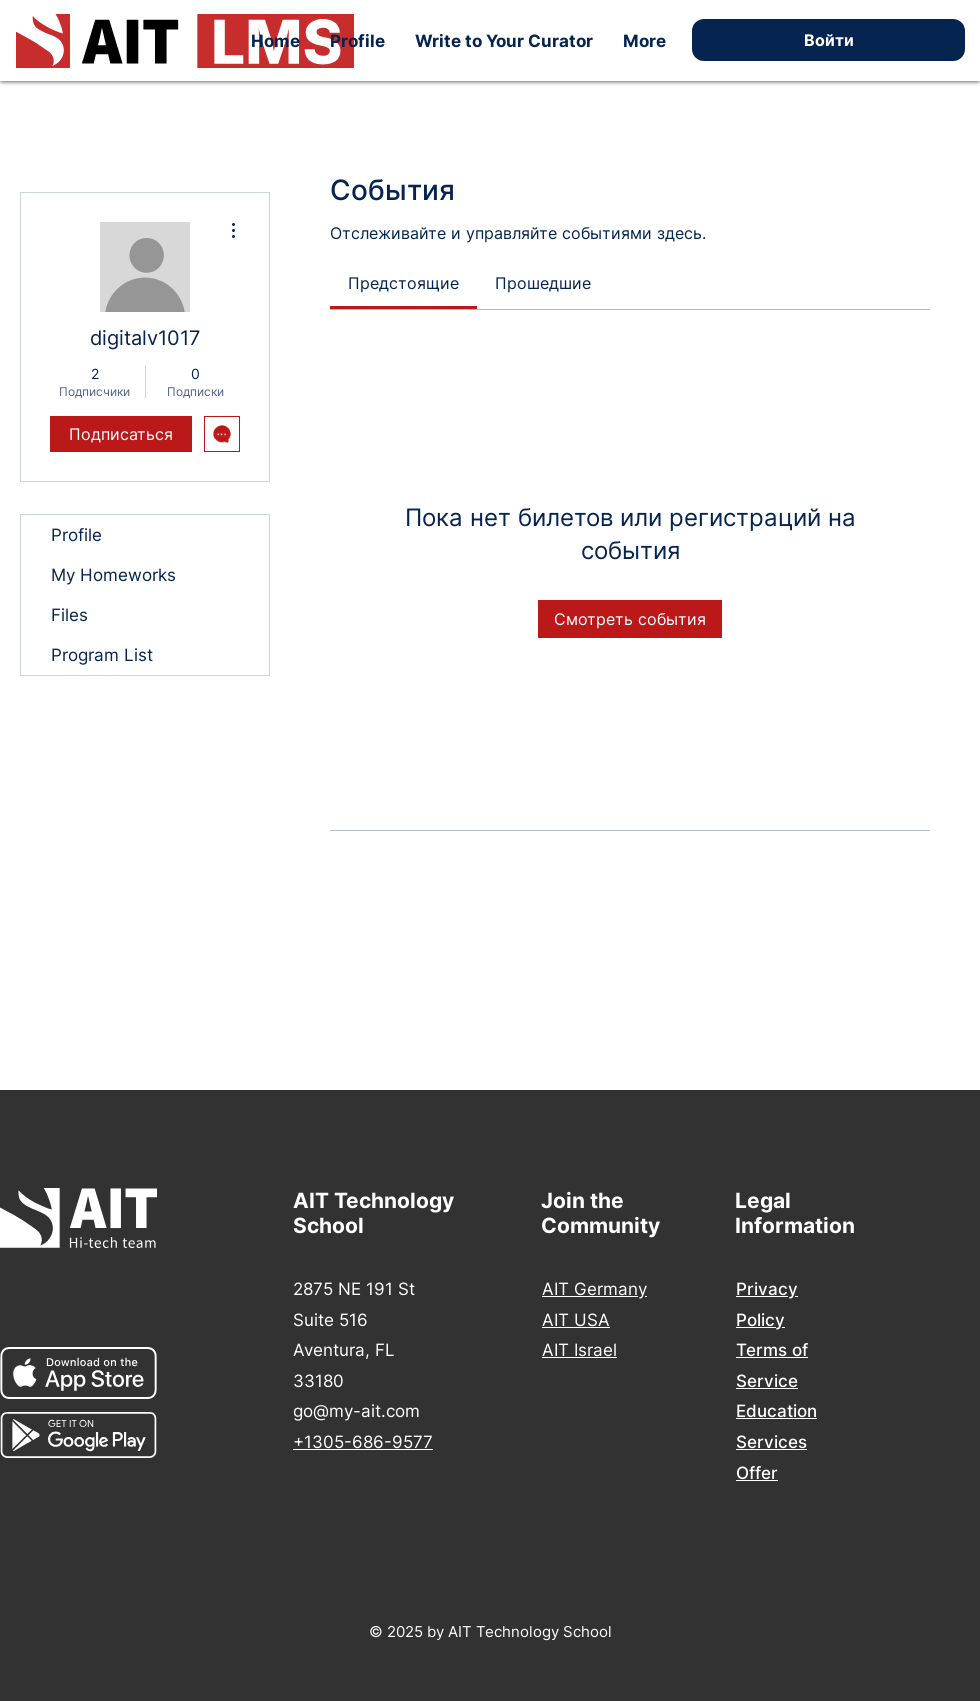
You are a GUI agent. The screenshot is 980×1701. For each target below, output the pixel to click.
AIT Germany (594, 1289)
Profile (76, 535)
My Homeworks (113, 575)
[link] (403, 283)
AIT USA (576, 1320)
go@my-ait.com (356, 1411)
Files (69, 615)
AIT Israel (579, 1350)
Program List (102, 655)
